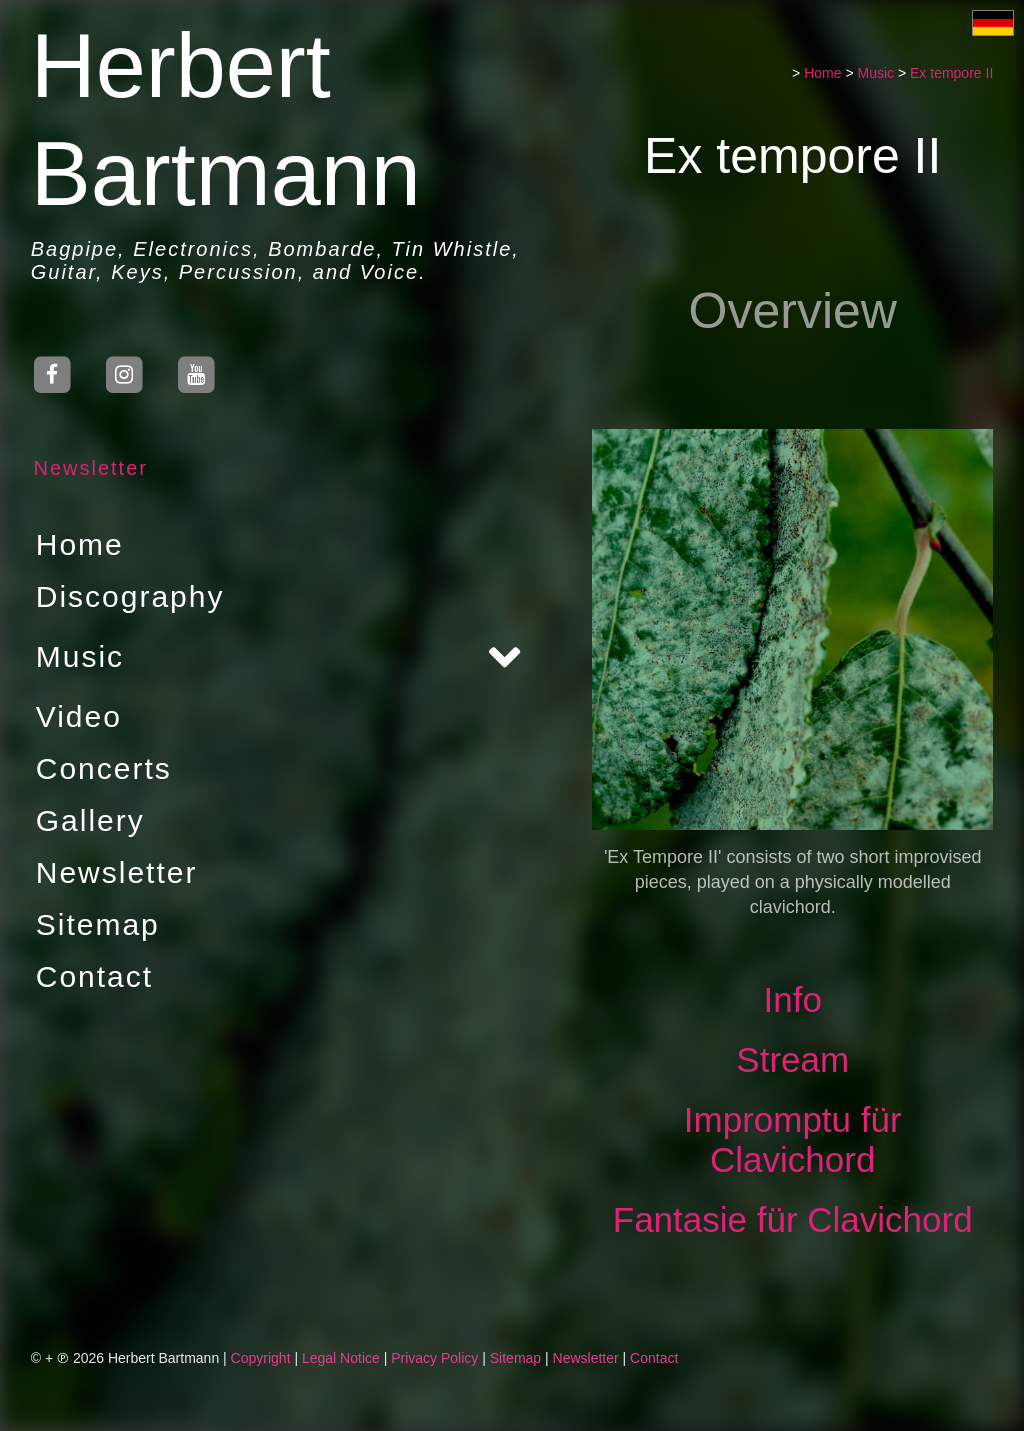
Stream (795, 1059)
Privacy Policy (434, 1358)
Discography (127, 596)
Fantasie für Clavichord (795, 1219)
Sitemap (95, 924)
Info (795, 999)
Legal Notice (341, 1358)
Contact (91, 976)
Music (77, 656)
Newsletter (88, 468)
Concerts (101, 768)
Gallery (87, 820)
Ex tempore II (953, 73)
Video (76, 716)
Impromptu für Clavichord (795, 1139)
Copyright (261, 1358)
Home (77, 544)
